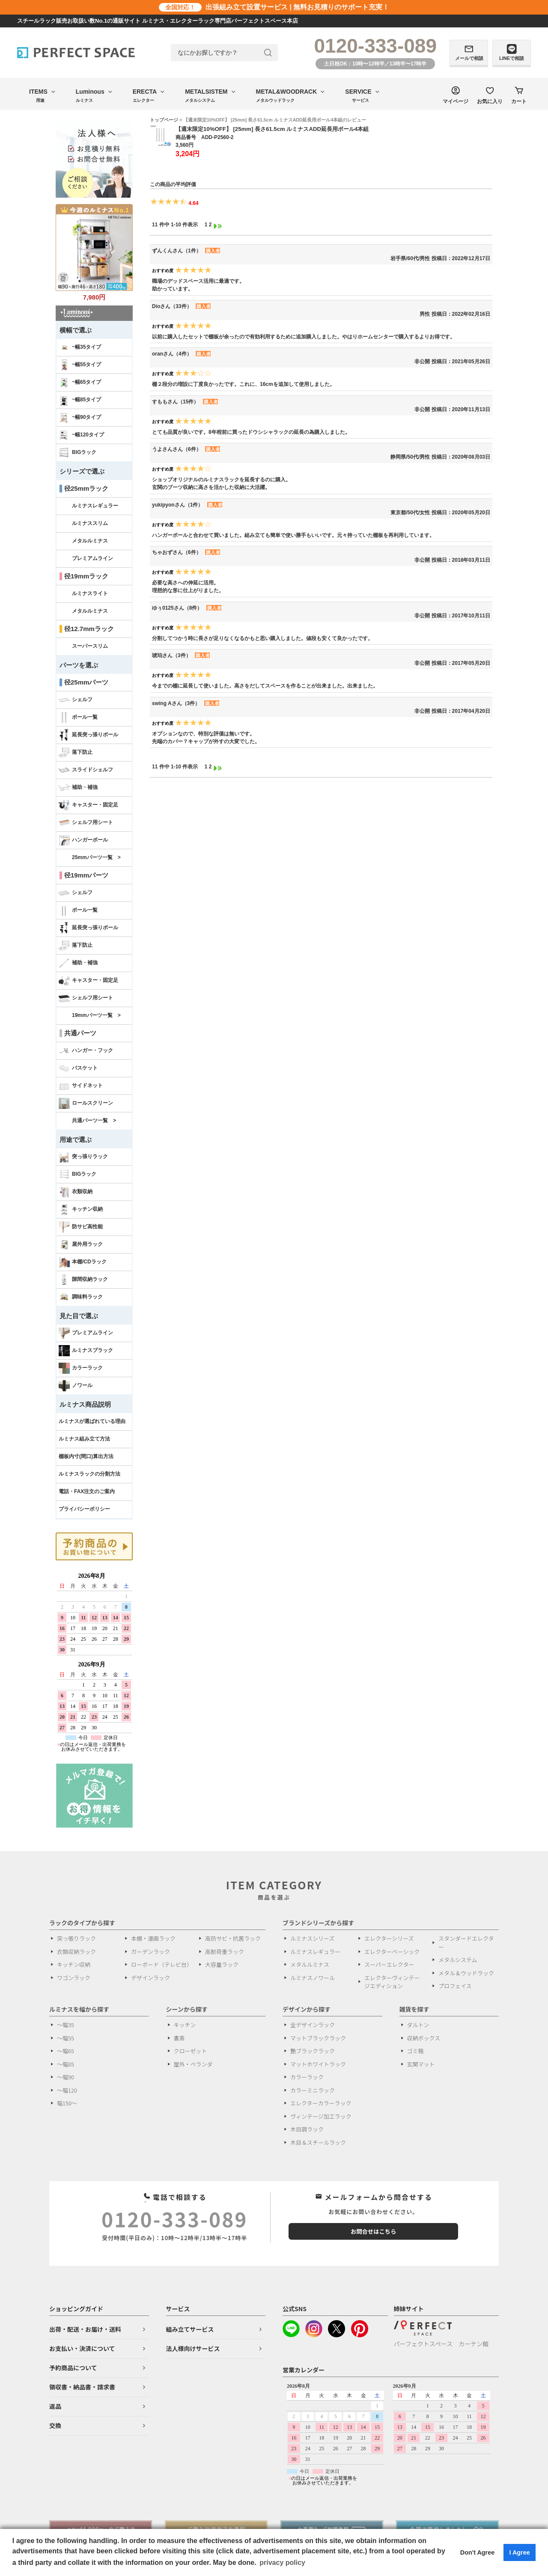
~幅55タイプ (80, 365)
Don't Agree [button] (477, 2552)
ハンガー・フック (86, 1050)
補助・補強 (78, 787)
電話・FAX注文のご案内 (87, 1491)
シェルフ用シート (86, 822)
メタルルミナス (90, 541)
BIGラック (77, 452)
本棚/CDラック (83, 1262)
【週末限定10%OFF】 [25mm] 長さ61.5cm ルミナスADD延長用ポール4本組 (272, 129)
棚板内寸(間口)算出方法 (86, 1456)
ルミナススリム (90, 523)
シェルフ (75, 700)
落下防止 (75, 752)
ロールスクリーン (86, 1103)
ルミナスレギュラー (95, 506)
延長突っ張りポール (88, 735)
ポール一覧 (78, 717)
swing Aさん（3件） (176, 703)
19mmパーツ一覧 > (96, 1015)
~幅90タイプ (80, 417)
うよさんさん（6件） (176, 449)
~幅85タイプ (80, 400)
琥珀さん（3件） (171, 655)
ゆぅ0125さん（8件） (177, 608)
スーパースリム (90, 646)
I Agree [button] (519, 2552)
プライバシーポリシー (84, 1509)
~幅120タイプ (81, 435)
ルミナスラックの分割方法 (89, 1474)
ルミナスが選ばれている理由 (92, 1421)
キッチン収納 (81, 1209)
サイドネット (81, 1085)
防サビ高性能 (81, 1227)
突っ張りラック (83, 1156)
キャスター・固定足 (88, 805)
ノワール (75, 1385)
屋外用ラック (81, 1244)
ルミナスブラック (86, 1350)
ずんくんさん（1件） (176, 251)
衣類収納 (75, 1192)
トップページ (164, 119)
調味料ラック (81, 1297)
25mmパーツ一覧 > (96, 857)
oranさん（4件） (172, 354)
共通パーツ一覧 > (94, 1120)
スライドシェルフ (86, 770)
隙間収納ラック (83, 1279)
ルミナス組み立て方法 (84, 1439)
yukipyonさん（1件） (177, 505)
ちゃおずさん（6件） (176, 552)
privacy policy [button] (282, 2562)
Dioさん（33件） (172, 306)
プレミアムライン (92, 558)
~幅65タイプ (80, 382)
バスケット (78, 1068)
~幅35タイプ (80, 347)
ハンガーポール (83, 840)
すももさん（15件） (175, 402)
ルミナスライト (90, 593)
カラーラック (81, 1368)
